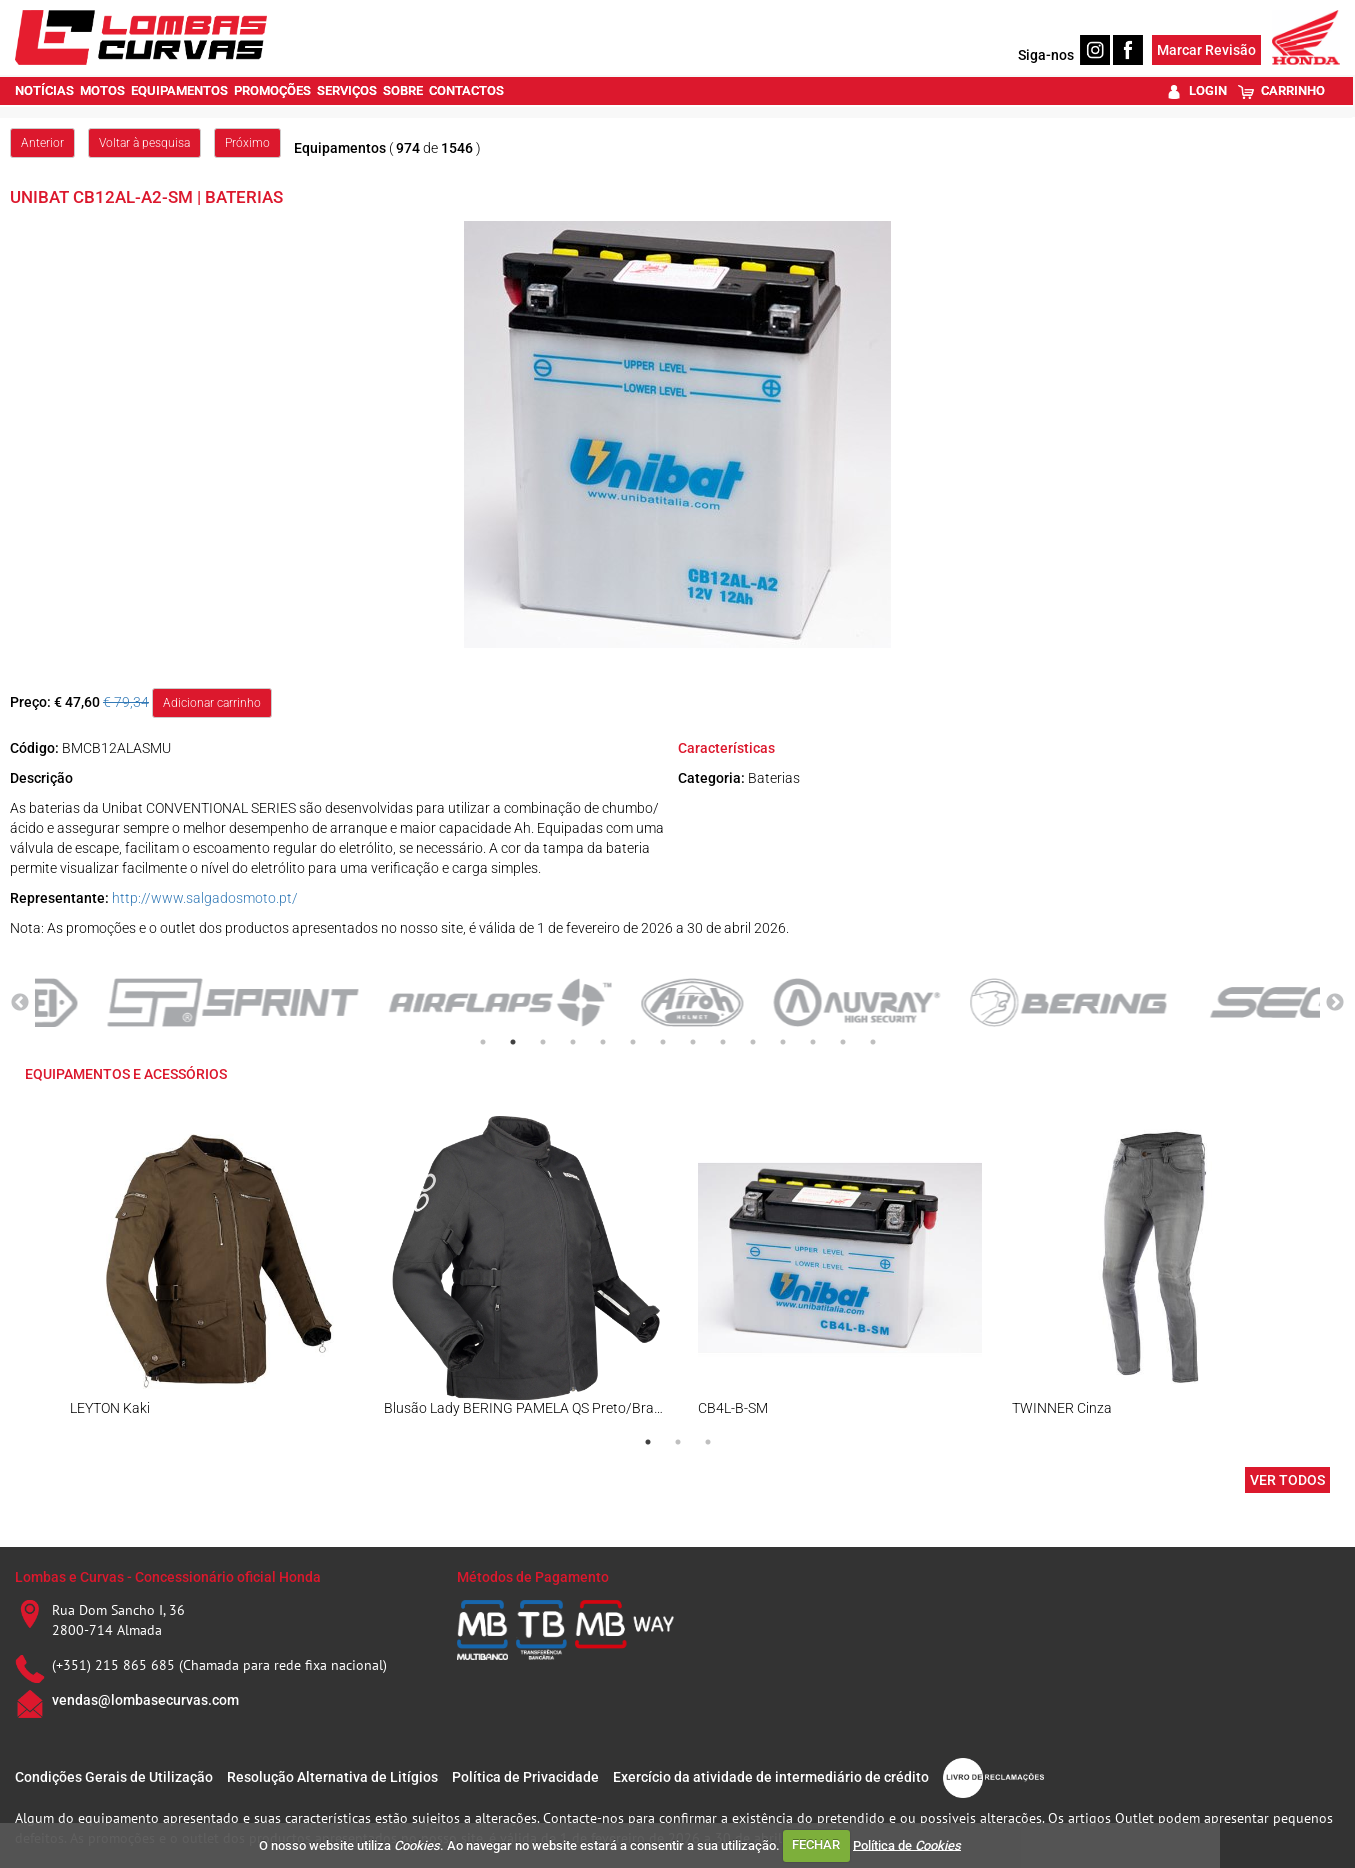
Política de (907, 1844)
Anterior (42, 143)
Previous (20, 1003)
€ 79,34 (126, 702)
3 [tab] (543, 1042)
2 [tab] (513, 1042)
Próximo (247, 143)
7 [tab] (663, 1042)
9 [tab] (723, 1042)
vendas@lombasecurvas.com (145, 1700)
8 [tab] (693, 1042)
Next (1335, 1003)
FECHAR (816, 1844)
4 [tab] (573, 1042)
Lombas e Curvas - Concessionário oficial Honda (168, 1577)
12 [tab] (813, 1042)
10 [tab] (753, 1042)
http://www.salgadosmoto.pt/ (205, 898)
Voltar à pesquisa (144, 143)
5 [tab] (603, 1042)
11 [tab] (783, 1042)
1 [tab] (483, 1042)
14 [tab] (873, 1042)
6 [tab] (633, 1042)
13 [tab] (843, 1042)
